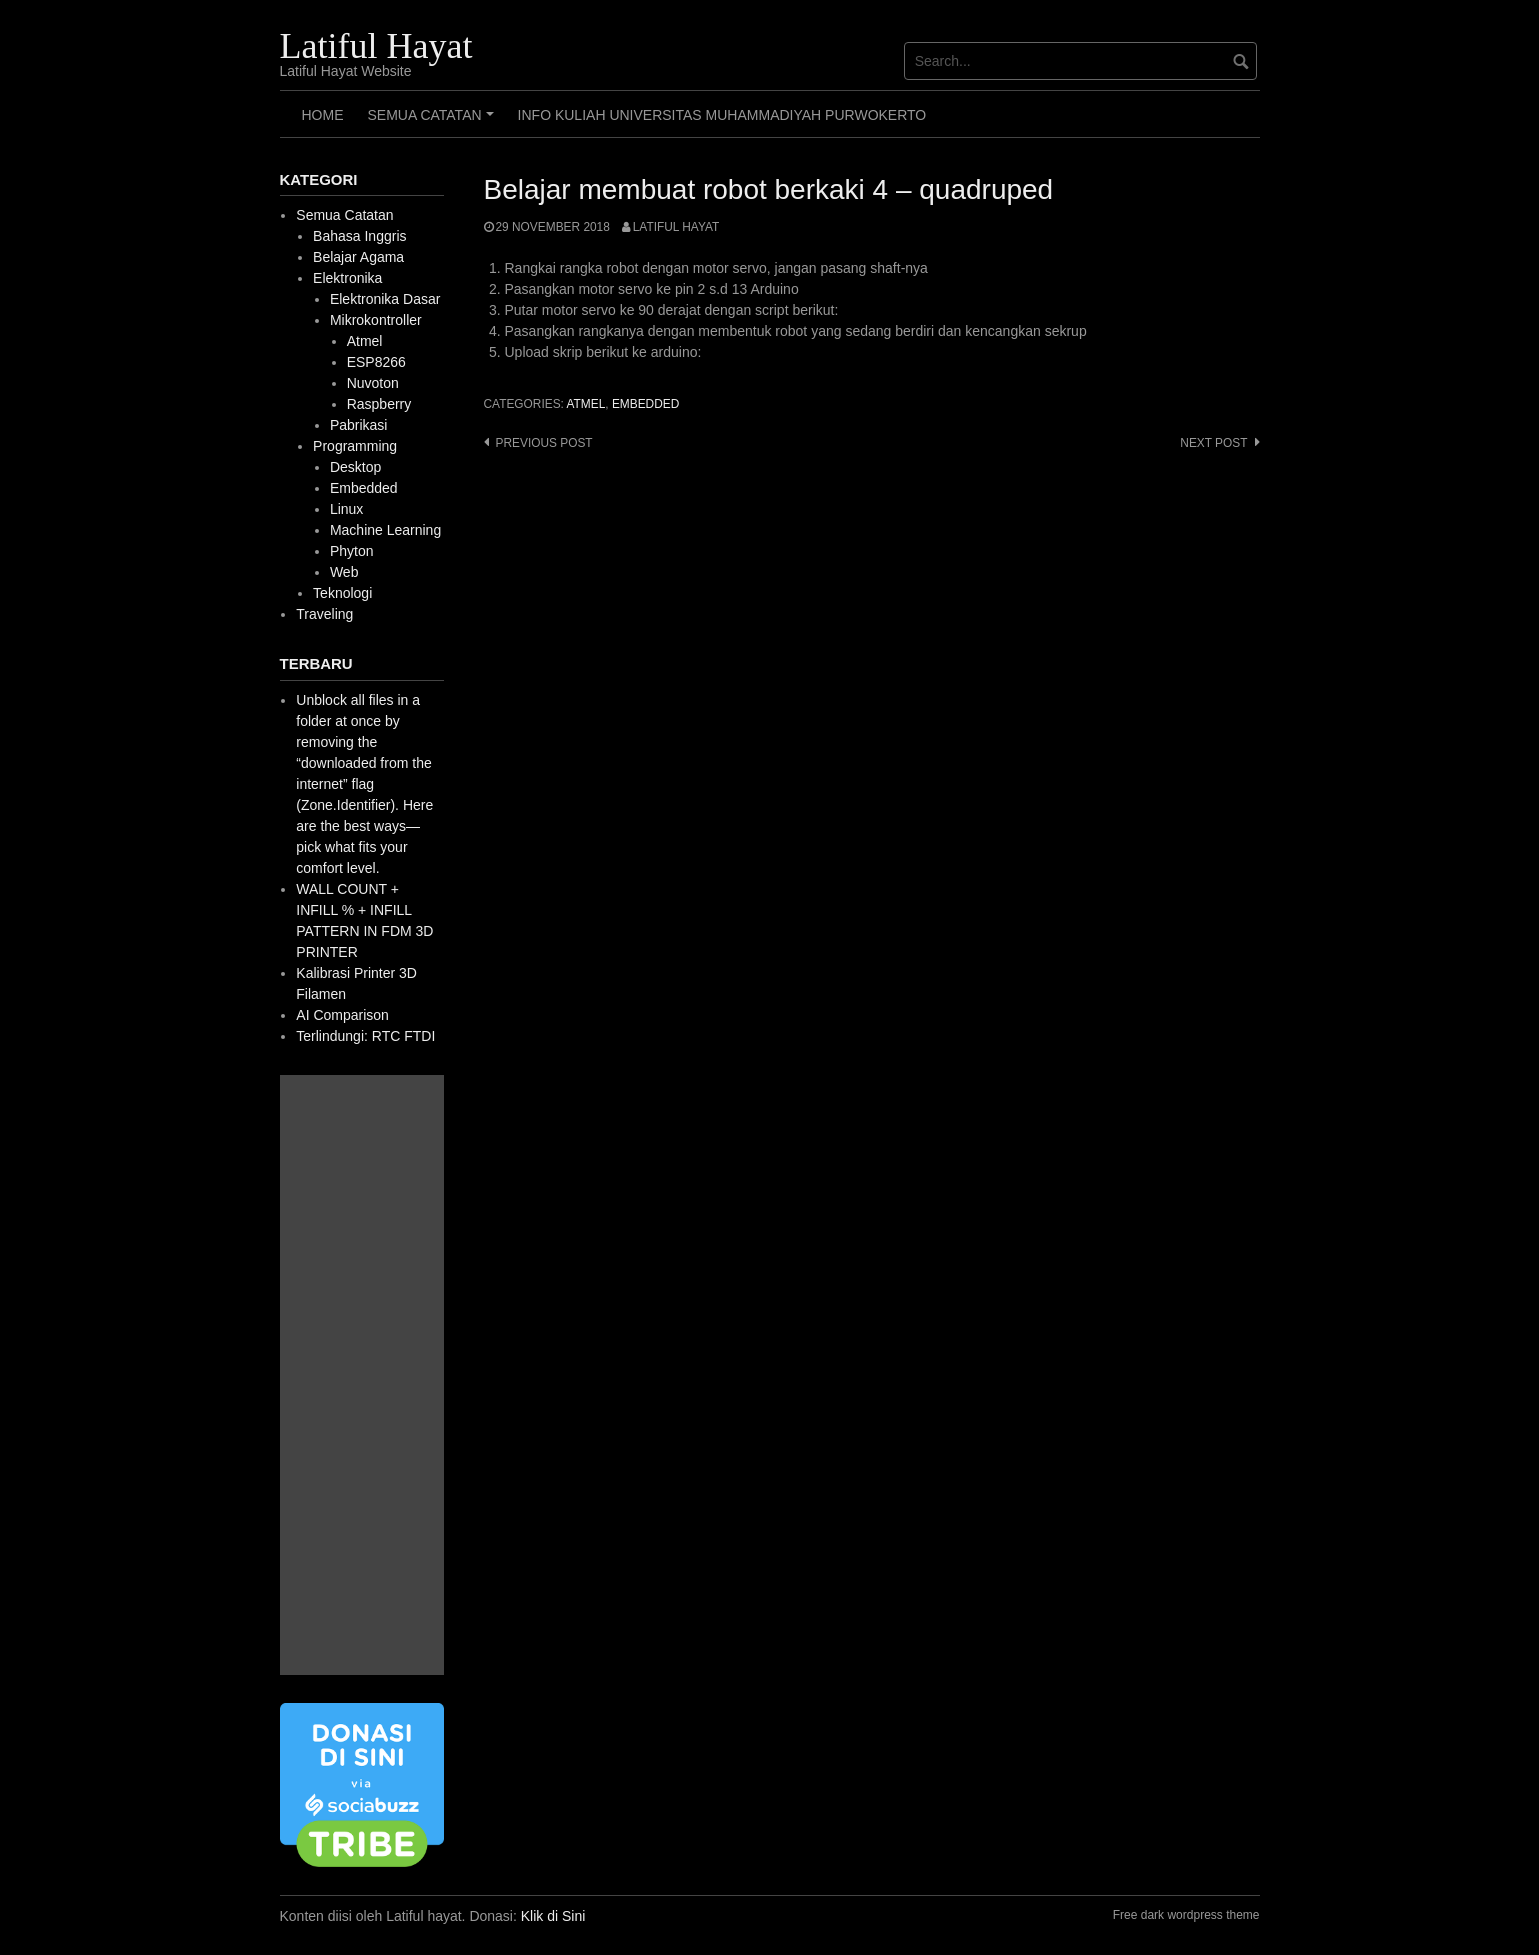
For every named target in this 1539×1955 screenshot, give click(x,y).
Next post (1213, 443)
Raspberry (379, 404)
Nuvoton (373, 383)
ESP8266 (376, 362)
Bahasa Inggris (359, 236)
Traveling (324, 614)
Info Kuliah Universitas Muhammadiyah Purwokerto (722, 115)
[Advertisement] (362, 1375)
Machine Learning (385, 530)
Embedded (645, 404)
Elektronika (347, 278)
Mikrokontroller (376, 320)
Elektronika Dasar (385, 299)
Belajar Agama (358, 257)
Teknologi (342, 593)
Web (344, 572)
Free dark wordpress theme (1186, 1915)
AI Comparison (342, 1015)
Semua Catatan (434, 122)
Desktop (355, 467)
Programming (355, 446)
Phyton (352, 551)
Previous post (544, 443)
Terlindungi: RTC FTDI (365, 1036)
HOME (323, 115)
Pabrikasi (359, 425)
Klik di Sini (553, 1916)
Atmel (586, 404)
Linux (346, 509)
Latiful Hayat (376, 46)
